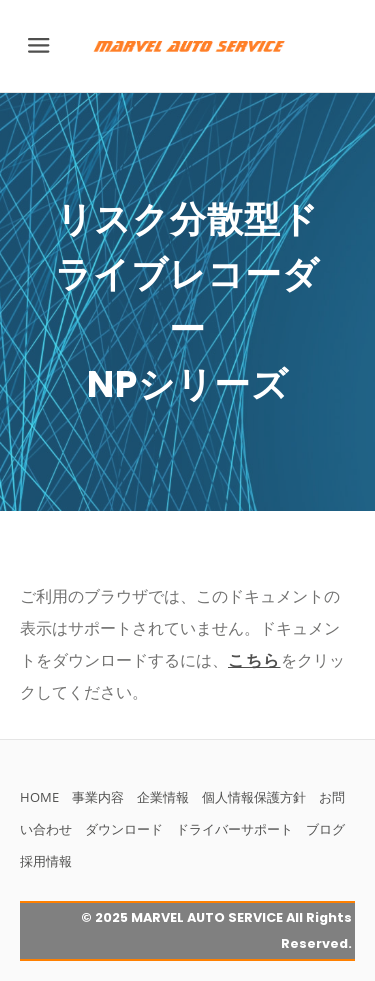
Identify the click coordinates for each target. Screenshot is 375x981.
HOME (39, 797)
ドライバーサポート (234, 829)
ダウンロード (124, 829)
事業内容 (98, 797)
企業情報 (163, 797)
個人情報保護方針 (254, 797)
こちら (254, 660)
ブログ (325, 829)
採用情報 (46, 861)
